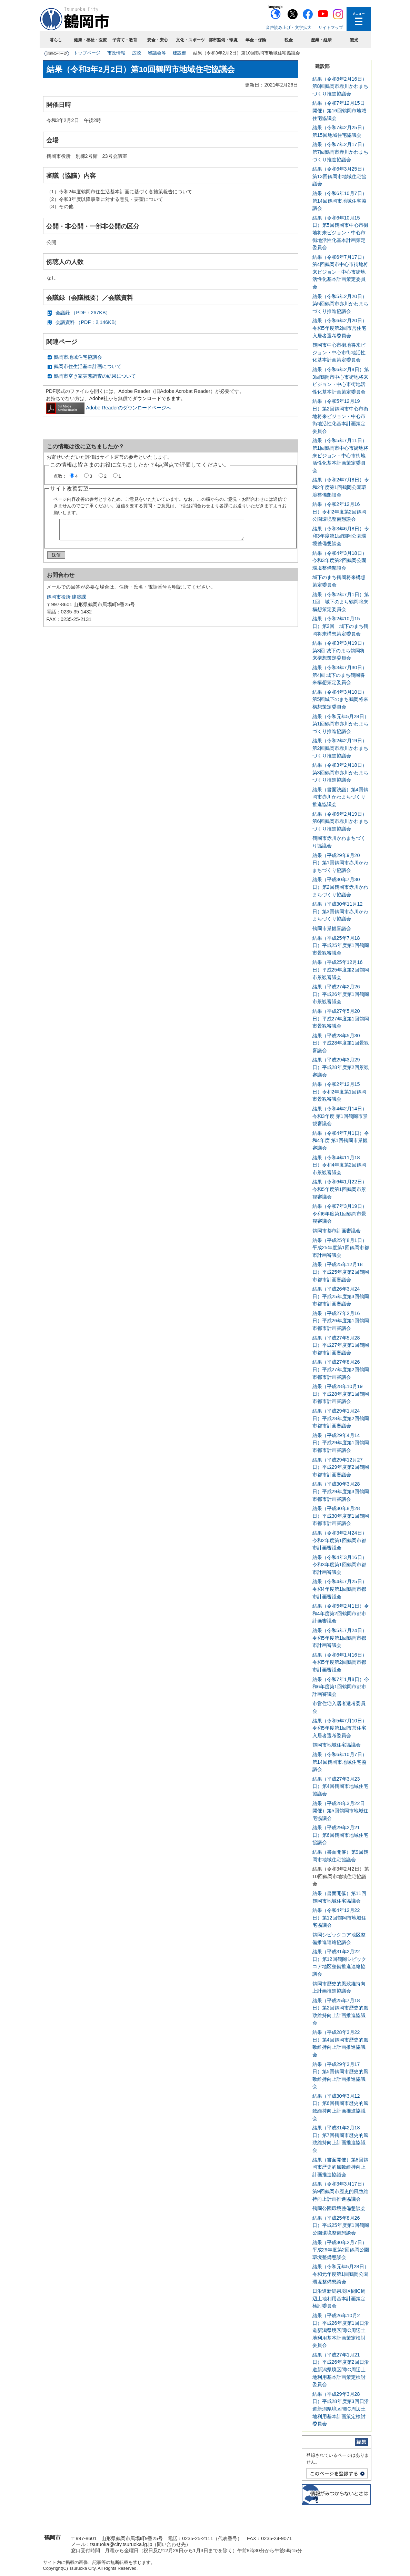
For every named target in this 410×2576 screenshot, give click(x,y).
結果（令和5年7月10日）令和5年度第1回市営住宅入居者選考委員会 (339, 1728)
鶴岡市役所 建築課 (67, 599)
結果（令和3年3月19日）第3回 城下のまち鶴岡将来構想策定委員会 (339, 650)
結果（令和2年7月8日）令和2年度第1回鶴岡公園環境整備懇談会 (340, 487)
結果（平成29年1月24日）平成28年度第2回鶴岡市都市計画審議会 (340, 1418)
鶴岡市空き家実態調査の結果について (95, 376)
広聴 (136, 52)
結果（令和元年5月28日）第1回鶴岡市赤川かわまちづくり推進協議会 (340, 724)
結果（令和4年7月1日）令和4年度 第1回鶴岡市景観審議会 (340, 1140)
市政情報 (116, 52)
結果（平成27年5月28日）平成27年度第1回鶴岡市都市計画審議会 (340, 1345)
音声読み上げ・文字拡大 (288, 27)
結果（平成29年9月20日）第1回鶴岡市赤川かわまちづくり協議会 (340, 863)
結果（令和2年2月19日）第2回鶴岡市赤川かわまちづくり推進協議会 (340, 748)
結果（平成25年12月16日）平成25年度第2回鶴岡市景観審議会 (340, 969)
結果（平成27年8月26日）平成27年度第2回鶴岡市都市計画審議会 (340, 1369)
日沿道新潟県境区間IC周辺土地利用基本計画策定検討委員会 (339, 2298)
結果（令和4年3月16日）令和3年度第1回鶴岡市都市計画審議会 (339, 1565)
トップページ (86, 52)
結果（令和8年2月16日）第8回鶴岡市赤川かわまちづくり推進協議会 (340, 86)
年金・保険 (256, 40)
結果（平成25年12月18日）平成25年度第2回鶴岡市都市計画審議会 (340, 1272)
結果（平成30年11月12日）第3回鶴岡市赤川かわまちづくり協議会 (340, 911)
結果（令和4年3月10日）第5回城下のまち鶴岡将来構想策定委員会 (340, 699)
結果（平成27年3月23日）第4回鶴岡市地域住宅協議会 (340, 1786)
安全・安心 (157, 40)
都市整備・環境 (223, 40)
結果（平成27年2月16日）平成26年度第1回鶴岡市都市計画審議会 (340, 1321)
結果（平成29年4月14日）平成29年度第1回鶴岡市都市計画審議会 (340, 1443)
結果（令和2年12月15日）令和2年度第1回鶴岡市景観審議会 (339, 1091)
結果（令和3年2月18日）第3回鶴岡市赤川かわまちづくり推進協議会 (340, 772)
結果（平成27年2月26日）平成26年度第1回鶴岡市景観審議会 (340, 994)
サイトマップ (330, 27)
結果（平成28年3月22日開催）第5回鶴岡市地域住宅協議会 (340, 1811)
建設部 (179, 52)
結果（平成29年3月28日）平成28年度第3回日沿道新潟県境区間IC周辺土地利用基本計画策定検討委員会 (340, 2408)
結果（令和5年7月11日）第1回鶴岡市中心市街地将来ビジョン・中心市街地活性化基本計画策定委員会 (340, 455)
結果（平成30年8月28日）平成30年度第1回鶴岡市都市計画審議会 (340, 1516)
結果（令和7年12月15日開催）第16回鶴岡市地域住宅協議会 (339, 110)
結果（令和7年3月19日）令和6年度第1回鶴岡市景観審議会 (339, 1213)
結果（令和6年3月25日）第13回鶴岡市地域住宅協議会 (339, 176)
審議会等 (157, 52)
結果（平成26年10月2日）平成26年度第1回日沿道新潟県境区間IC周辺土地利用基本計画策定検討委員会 (340, 2330)
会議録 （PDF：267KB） (83, 312)
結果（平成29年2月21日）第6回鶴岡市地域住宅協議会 (340, 1835)
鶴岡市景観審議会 (331, 928)
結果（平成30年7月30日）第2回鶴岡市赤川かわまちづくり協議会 (340, 887)
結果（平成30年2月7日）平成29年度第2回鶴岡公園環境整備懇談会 (340, 2250)
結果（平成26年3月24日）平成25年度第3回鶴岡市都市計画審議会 (340, 1296)
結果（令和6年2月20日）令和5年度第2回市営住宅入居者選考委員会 (339, 328)
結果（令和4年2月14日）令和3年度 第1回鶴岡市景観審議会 (340, 1116)
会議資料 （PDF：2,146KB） (88, 322)
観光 (354, 40)
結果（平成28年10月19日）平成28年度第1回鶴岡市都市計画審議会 (340, 1394)
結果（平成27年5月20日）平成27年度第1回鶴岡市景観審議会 (340, 1018)
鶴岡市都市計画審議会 (336, 1230)
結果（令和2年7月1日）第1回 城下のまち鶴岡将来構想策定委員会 (340, 602)
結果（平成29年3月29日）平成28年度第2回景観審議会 (340, 1067)
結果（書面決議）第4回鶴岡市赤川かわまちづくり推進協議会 (340, 797)
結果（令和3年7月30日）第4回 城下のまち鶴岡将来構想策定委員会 (339, 675)
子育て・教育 (124, 40)
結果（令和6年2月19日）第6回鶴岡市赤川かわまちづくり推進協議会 (340, 821)
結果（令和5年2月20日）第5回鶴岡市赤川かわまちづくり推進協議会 (340, 304)
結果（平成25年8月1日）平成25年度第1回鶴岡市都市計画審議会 (340, 1248)
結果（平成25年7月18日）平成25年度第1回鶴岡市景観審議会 (340, 945)
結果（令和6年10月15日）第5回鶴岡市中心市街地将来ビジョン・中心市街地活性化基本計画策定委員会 (340, 232)
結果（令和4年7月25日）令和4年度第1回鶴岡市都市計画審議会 (339, 1589)
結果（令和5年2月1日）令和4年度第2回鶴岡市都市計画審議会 (340, 1613)
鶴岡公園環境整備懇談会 (339, 2208)
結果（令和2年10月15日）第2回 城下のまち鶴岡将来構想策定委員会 (340, 626)
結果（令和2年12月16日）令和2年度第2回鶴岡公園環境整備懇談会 (339, 511)
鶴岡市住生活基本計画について (87, 366)
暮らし (56, 40)
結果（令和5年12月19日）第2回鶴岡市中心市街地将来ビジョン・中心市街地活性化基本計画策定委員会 (340, 416)
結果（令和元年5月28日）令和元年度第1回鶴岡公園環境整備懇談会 (340, 2274)
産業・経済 (321, 40)
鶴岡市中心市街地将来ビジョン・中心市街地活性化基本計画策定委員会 (339, 352)
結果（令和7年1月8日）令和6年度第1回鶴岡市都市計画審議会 (340, 1687)
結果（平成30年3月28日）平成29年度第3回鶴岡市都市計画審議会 (340, 1491)
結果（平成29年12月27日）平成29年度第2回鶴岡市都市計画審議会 (340, 1467)
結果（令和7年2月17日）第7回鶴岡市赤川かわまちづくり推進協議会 (340, 152)
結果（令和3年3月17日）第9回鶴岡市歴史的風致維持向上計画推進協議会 (340, 2191)
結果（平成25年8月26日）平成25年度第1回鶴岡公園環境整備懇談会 (340, 2225)
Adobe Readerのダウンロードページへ (108, 407)
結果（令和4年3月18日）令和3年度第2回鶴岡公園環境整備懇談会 (339, 560)
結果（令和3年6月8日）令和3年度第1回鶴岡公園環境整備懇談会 (340, 536)
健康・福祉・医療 (90, 40)
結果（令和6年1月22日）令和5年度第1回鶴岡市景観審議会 (339, 1189)
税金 (288, 40)
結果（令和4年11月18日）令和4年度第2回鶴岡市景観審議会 (339, 1165)
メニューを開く (359, 19)
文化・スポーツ (190, 40)
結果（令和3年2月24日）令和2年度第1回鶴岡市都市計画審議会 (339, 1540)
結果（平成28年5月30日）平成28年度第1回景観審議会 (340, 1043)
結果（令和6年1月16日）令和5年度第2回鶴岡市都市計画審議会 (339, 1662)
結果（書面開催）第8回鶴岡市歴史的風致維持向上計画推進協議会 (340, 2167)
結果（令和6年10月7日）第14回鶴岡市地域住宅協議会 (339, 201)
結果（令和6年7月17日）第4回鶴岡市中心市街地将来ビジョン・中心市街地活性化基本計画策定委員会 (340, 271)
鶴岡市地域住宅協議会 (78, 357)
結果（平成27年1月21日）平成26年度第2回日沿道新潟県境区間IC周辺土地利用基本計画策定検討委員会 (340, 2369)
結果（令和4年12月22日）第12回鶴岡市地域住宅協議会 (339, 1917)
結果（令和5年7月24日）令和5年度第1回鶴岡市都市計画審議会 (339, 1638)
